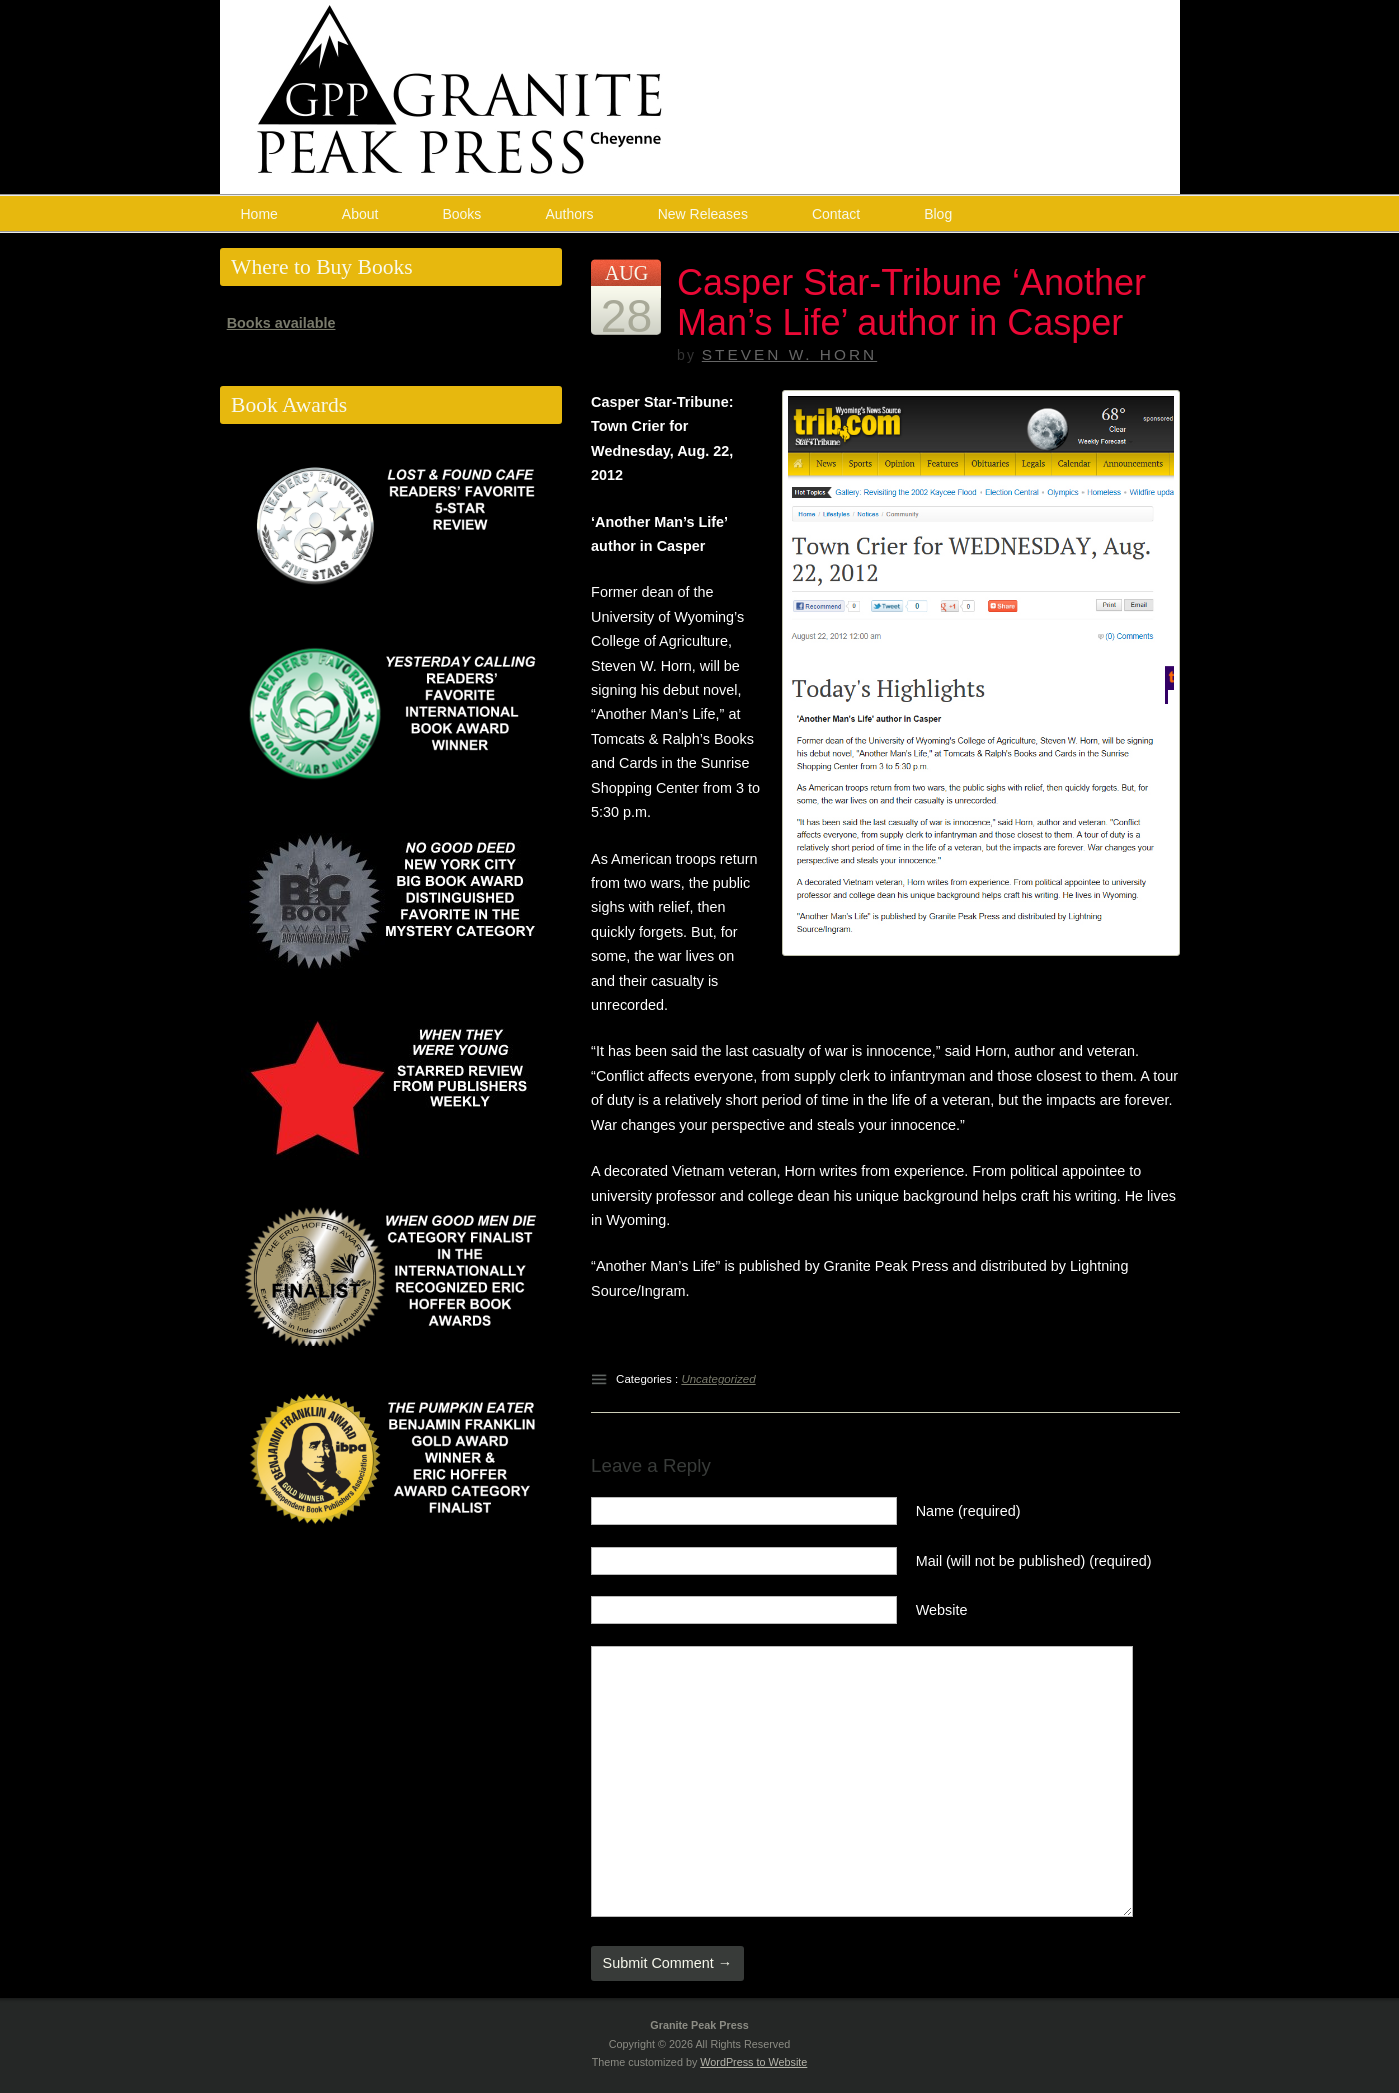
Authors (569, 214)
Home (259, 214)
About (360, 214)
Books (461, 214)
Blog (938, 214)
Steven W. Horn (789, 354)
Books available (281, 323)
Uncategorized (718, 1379)
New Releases (703, 214)
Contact (836, 214)
